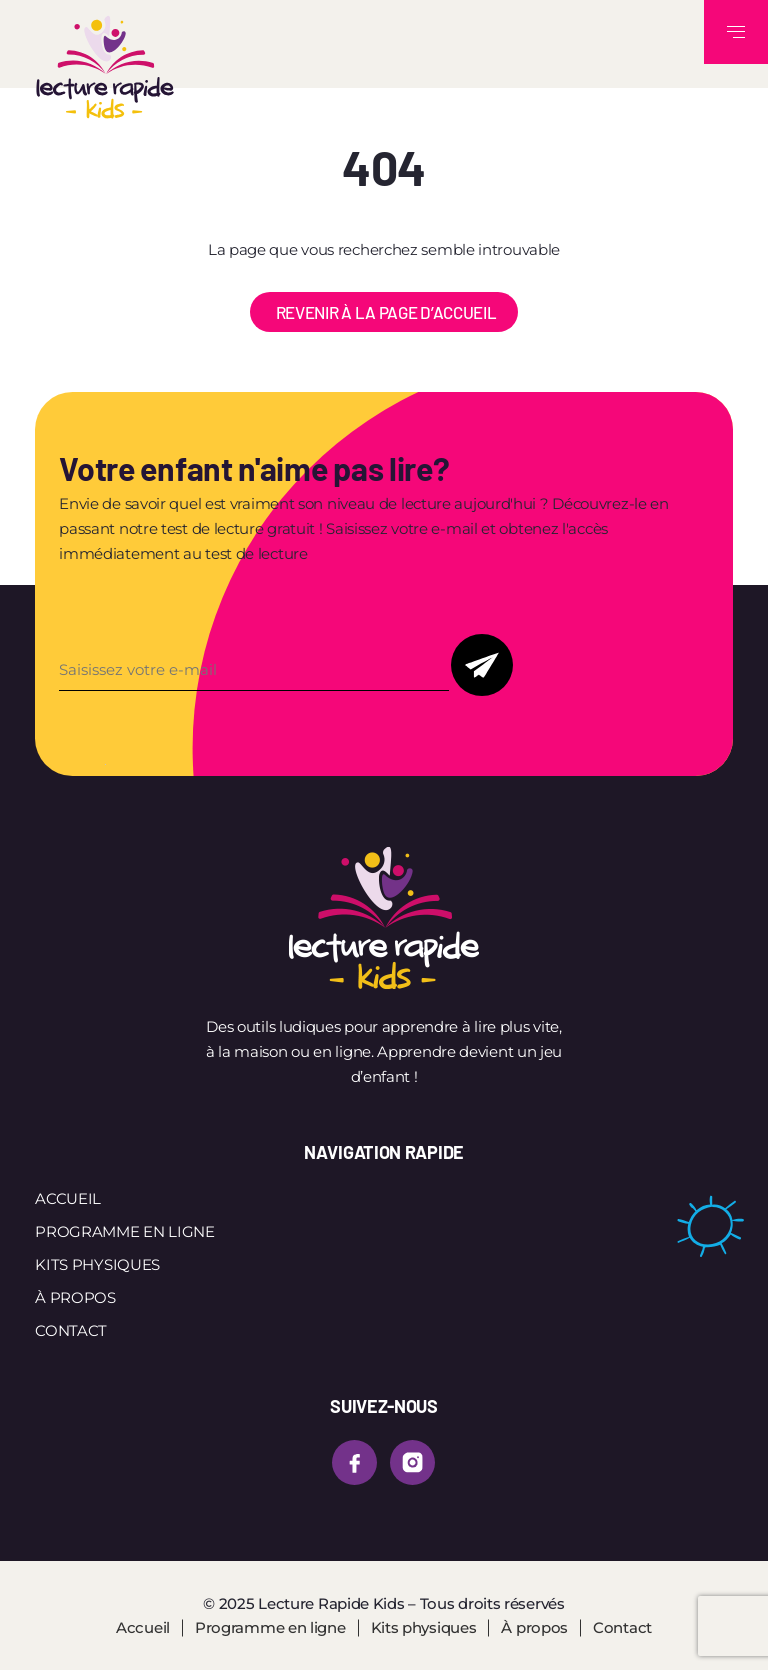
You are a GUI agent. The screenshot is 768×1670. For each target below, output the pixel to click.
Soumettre (482, 665)
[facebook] (354, 1462)
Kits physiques (97, 1264)
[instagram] (412, 1462)
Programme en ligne (125, 1231)
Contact (71, 1330)
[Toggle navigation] (736, 32)
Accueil (68, 1198)
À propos (75, 1297)
